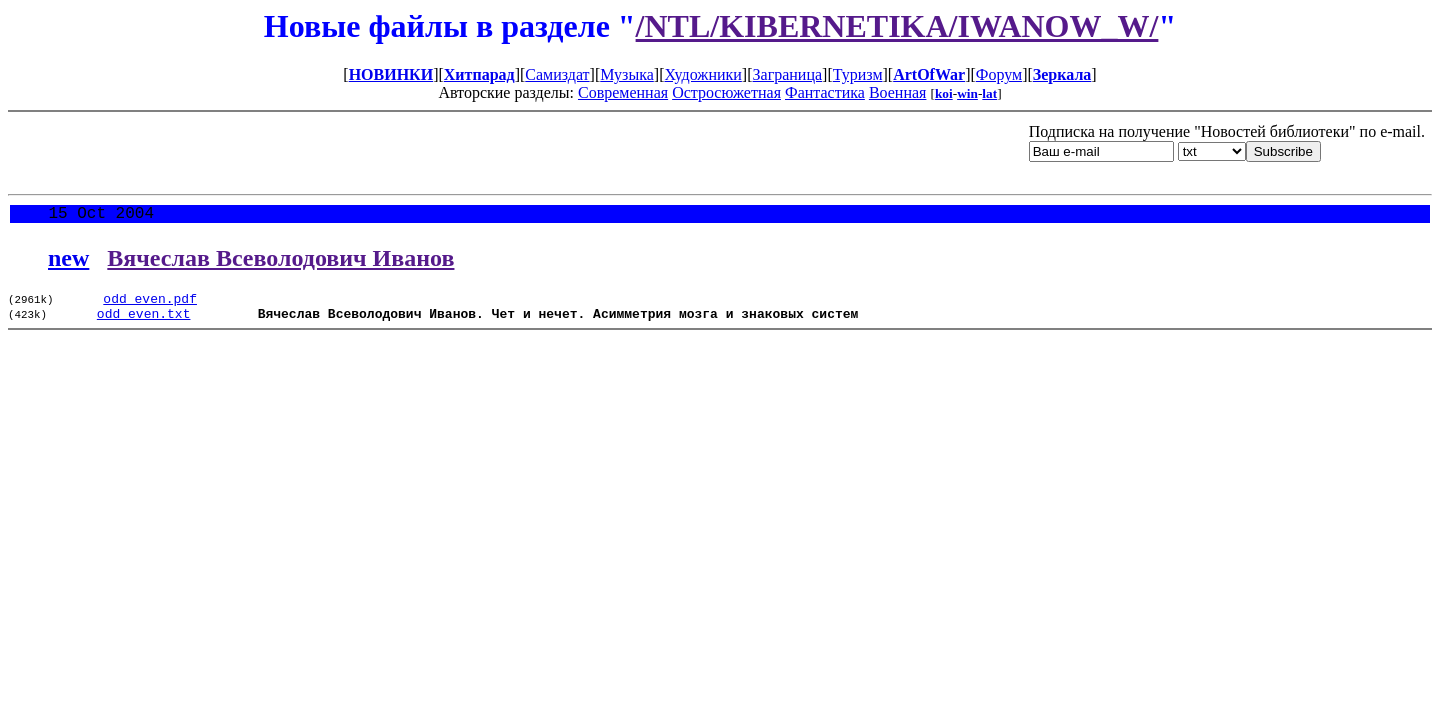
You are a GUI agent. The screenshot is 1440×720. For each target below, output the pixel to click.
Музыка (627, 74)
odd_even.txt (144, 323)
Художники (702, 74)
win (967, 93)
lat (989, 93)
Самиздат (557, 74)
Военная (898, 92)
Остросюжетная (726, 92)
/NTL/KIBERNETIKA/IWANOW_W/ (897, 26)
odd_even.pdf (150, 305)
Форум (999, 74)
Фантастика (825, 92)
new (68, 262)
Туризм (858, 74)
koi (944, 93)
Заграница (788, 74)
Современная (623, 92)
